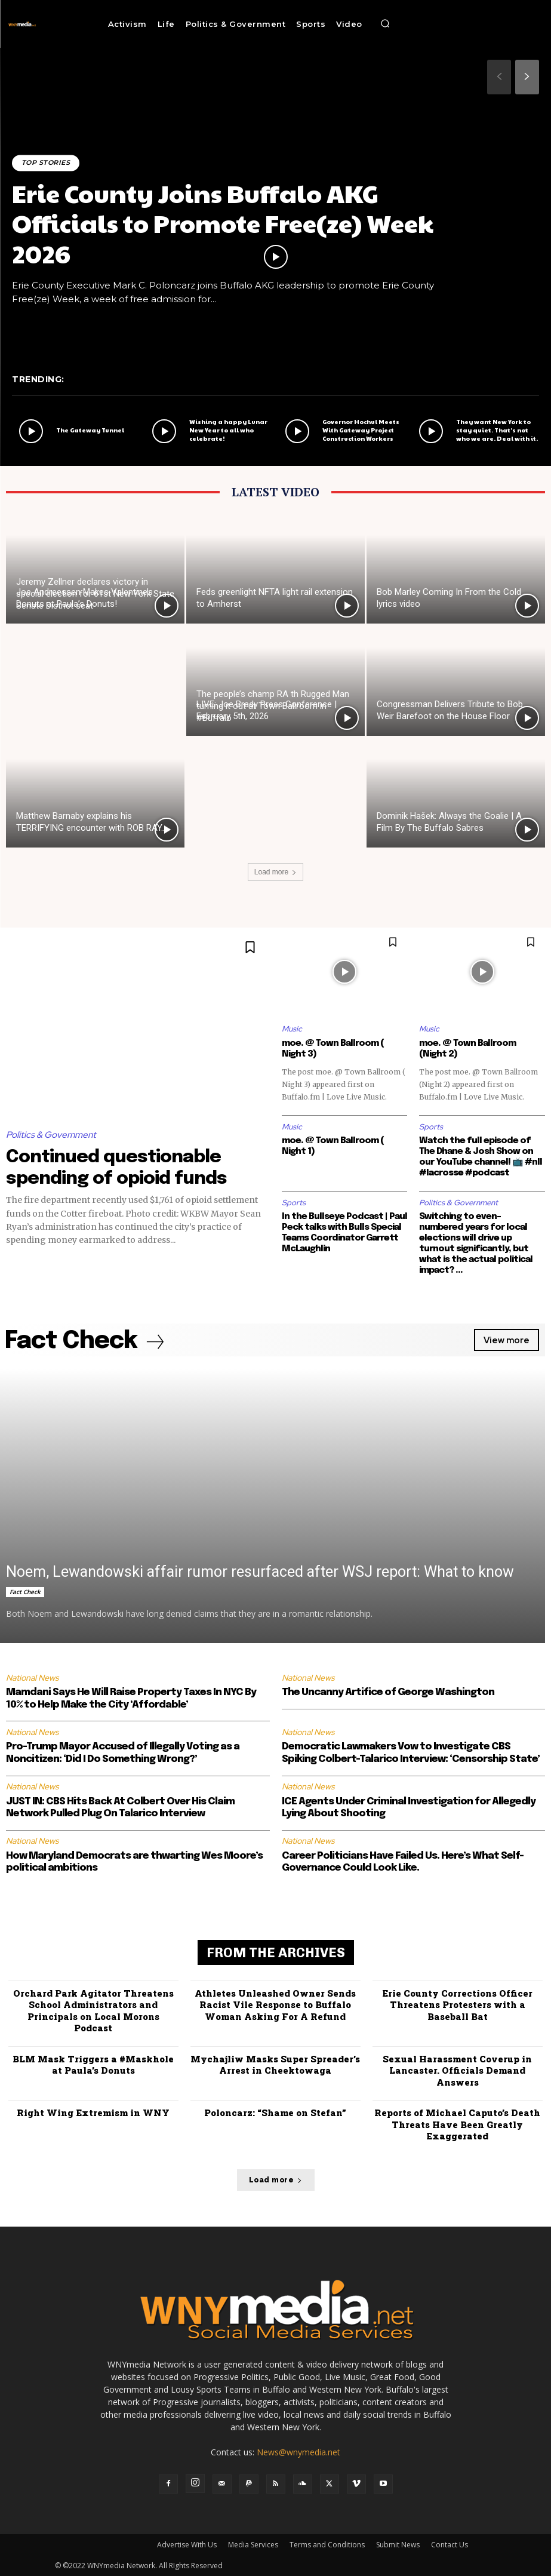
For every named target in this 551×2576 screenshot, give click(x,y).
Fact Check (25, 1592)
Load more (275, 872)
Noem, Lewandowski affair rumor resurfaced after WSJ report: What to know (260, 1571)
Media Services (253, 2544)
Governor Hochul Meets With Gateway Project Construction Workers (360, 430)
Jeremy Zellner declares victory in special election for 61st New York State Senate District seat (95, 593)
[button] (385, 24)
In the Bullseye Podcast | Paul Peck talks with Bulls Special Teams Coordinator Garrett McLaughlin (344, 1233)
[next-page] (527, 77)
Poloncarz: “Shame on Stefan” (275, 2112)
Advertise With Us (187, 2544)
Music (292, 1029)
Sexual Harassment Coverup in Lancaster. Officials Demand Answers (457, 2069)
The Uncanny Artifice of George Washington (388, 1692)
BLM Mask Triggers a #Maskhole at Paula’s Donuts (93, 2064)
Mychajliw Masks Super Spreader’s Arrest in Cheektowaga (275, 2064)
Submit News (398, 2544)
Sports (431, 1127)
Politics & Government (51, 1135)
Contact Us (449, 2544)
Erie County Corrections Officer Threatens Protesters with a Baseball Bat (457, 2004)
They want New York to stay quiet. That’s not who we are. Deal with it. (497, 430)
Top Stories (45, 162)
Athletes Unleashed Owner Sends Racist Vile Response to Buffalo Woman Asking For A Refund (275, 2004)
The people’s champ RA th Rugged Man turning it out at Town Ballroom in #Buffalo (272, 706)
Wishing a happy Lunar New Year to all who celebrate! (228, 430)
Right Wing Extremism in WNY (93, 2112)
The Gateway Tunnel (90, 430)
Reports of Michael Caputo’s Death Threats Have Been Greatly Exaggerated (457, 2124)
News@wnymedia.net (298, 2451)
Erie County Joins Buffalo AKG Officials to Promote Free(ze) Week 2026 (223, 223)
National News (32, 1677)
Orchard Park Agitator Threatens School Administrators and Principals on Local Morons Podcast (93, 2010)
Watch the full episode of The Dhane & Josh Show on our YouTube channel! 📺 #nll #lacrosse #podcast (480, 1157)
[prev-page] (499, 77)
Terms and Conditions (327, 2544)
